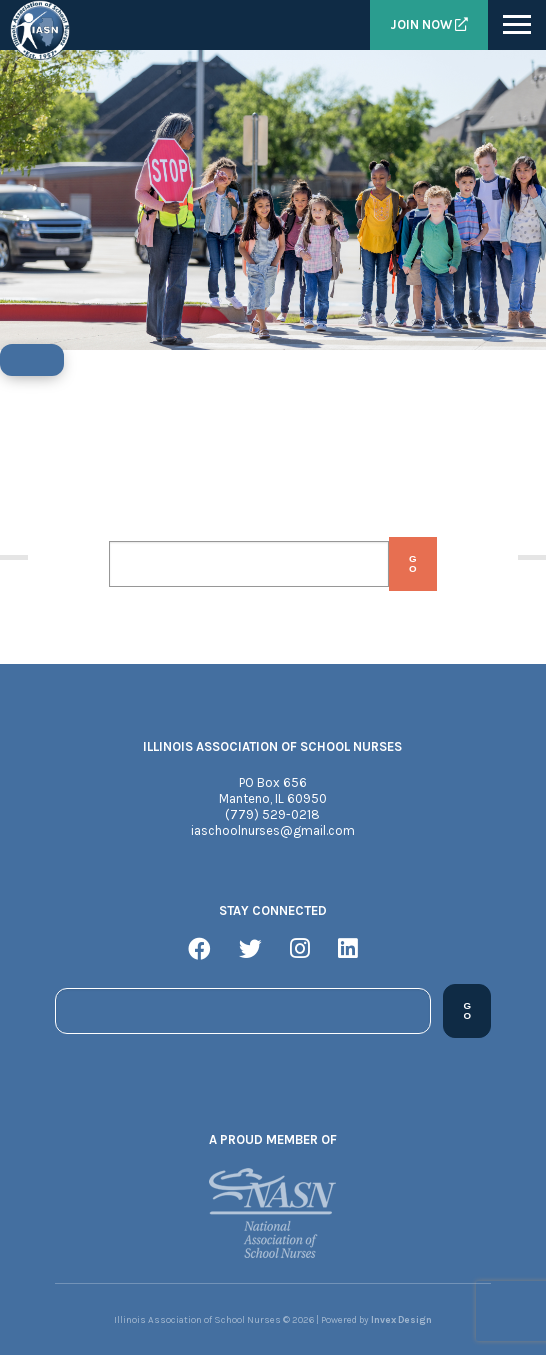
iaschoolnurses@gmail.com (273, 830)
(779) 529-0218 (272, 814)
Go (413, 563)
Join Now (429, 24)
